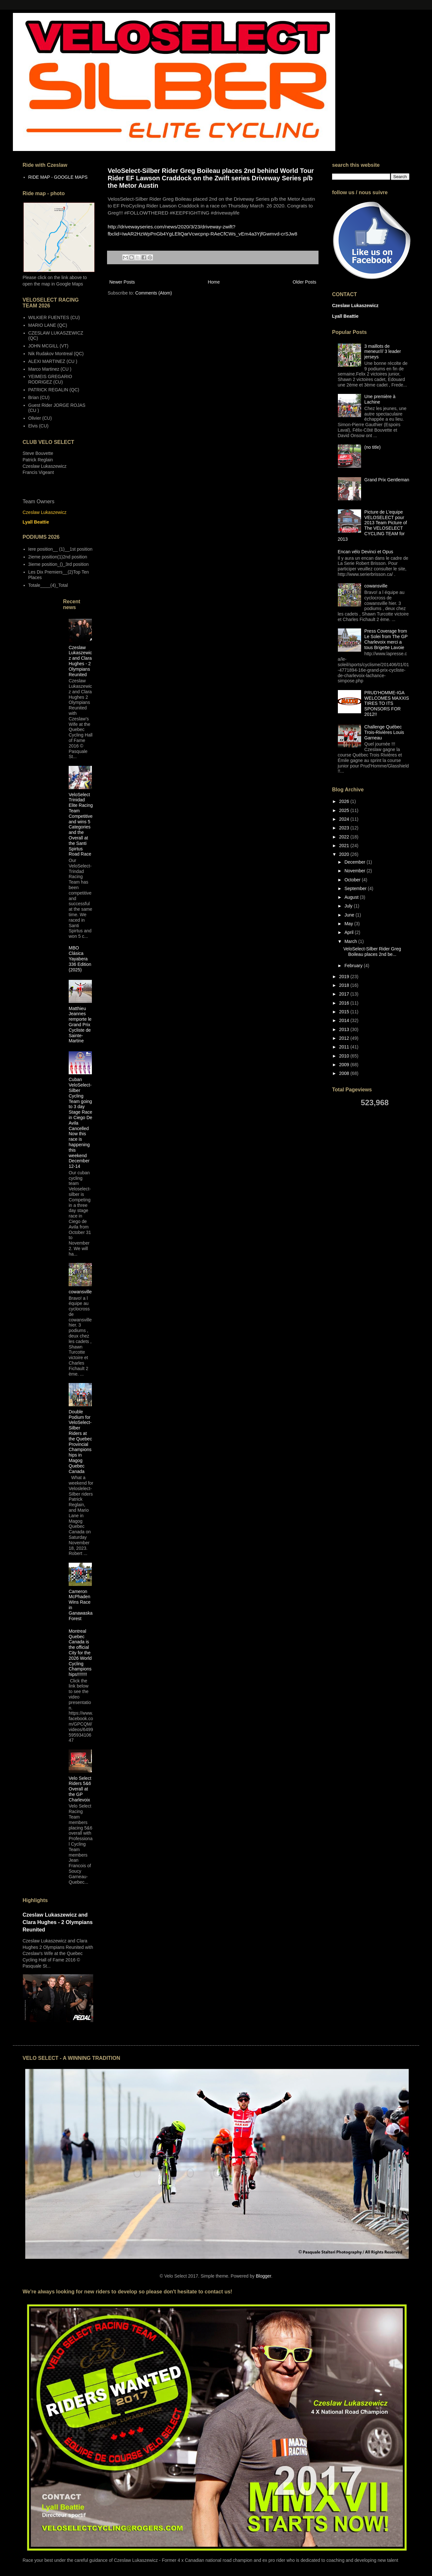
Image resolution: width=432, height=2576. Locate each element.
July (349, 905)
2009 (344, 1064)
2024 (344, 819)
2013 (344, 1029)
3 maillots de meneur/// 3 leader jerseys (382, 352)
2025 (344, 810)
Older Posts (304, 282)
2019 (344, 976)
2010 (344, 1055)
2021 (344, 845)
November (355, 870)
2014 (344, 1020)
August (351, 897)
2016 (344, 1003)
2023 (344, 827)
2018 (344, 985)
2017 (344, 994)
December (355, 862)
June (349, 914)
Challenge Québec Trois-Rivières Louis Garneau (384, 732)
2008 (344, 1073)
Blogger (263, 2276)
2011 (344, 1046)
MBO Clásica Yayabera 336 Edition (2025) (80, 958)
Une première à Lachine (380, 399)
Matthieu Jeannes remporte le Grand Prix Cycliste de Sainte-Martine (80, 1025)
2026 (344, 801)
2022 (344, 836)
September (356, 888)
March (351, 941)
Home (214, 282)
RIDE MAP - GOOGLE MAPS (58, 177)
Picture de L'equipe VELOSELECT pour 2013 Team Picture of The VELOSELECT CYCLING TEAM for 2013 (372, 525)
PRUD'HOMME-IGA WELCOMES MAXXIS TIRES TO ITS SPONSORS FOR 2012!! (386, 703)
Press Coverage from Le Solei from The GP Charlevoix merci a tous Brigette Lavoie (385, 639)
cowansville (80, 1291)
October (353, 879)
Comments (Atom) (153, 293)
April (349, 932)
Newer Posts (122, 282)
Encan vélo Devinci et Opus (365, 551)
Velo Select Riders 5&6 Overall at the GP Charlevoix (80, 1789)
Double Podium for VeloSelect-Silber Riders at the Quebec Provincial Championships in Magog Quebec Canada (80, 1441)
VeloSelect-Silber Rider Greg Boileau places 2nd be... (372, 951)
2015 (344, 1011)
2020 (344, 854)
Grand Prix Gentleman (386, 479)
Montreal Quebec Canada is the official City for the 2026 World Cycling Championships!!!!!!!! (80, 1653)
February (354, 965)
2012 (344, 1038)
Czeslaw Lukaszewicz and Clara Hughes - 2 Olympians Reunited (80, 661)
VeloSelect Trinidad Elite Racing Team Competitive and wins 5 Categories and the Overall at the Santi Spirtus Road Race (81, 824)
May (349, 923)
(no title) (372, 447)
